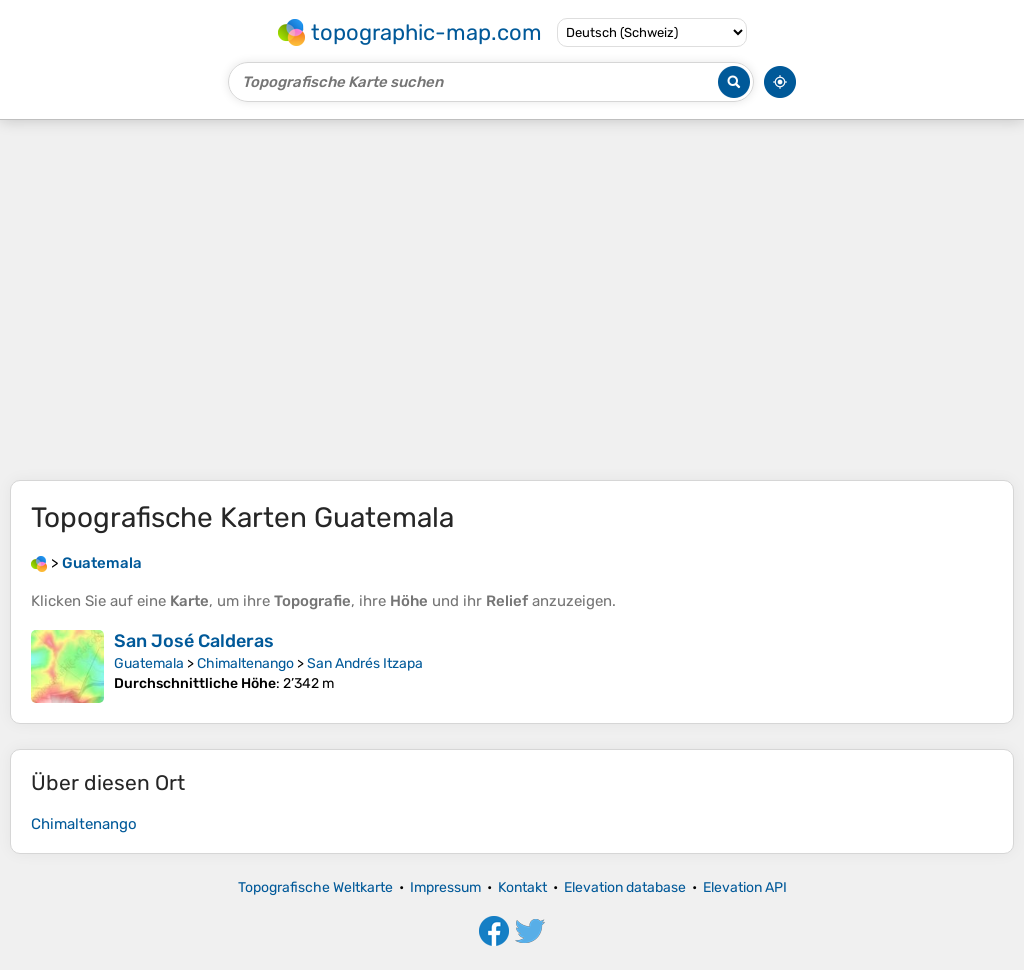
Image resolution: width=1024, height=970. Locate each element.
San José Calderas (194, 641)
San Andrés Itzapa (365, 663)
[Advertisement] (512, 300)
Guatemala (149, 663)
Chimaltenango (245, 663)
